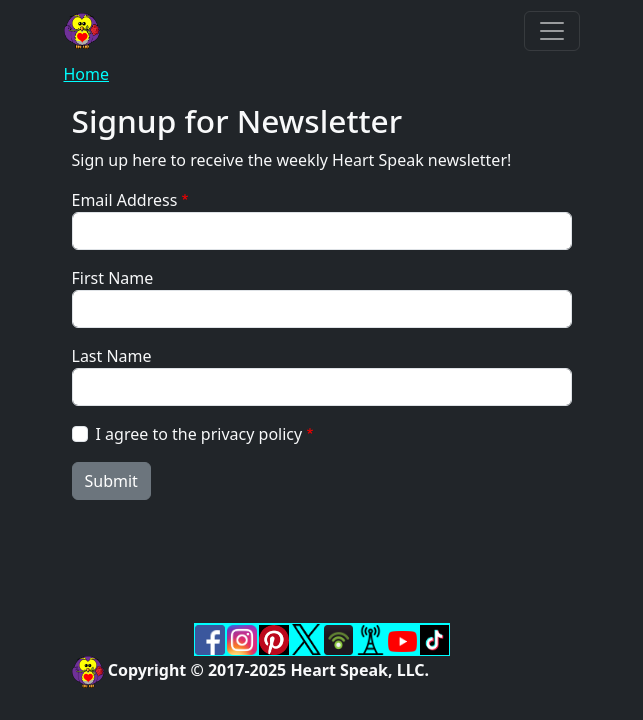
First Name (113, 278)
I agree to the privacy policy (199, 434)
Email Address (125, 200)
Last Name (112, 356)
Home (87, 74)
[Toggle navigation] (552, 31)
